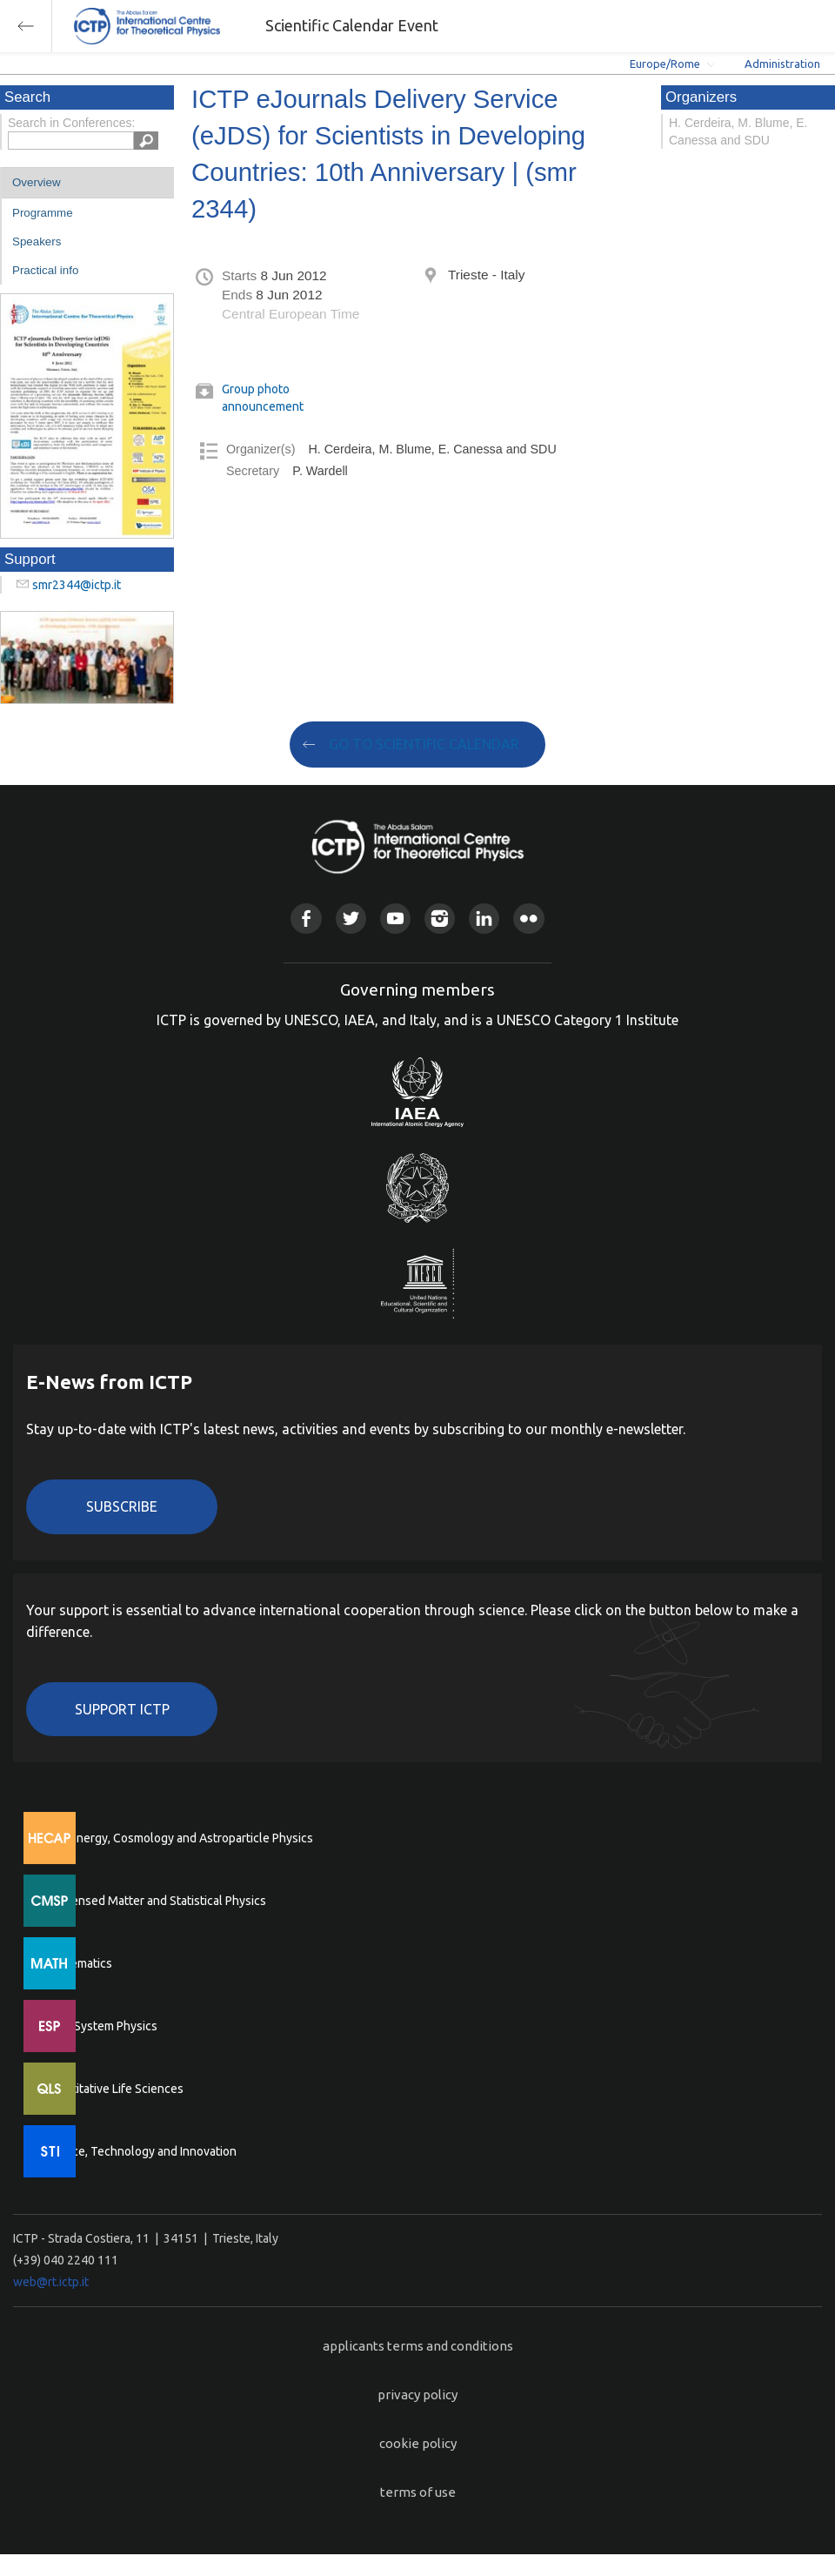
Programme (42, 212)
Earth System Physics (100, 2026)
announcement (263, 406)
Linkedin (484, 918)
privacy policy (417, 2394)
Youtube (395, 918)
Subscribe (121, 1506)
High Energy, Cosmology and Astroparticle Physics (178, 1838)
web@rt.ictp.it (51, 2282)
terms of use (418, 2492)
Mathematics (77, 1963)
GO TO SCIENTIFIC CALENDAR (424, 744)
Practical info (45, 270)
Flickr (528, 918)
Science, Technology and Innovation (140, 2151)
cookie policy (418, 2443)
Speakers (36, 241)
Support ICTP (122, 1709)
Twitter (351, 918)
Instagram (439, 918)
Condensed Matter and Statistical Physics (154, 1901)
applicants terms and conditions (418, 2345)
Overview (36, 182)
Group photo (256, 389)
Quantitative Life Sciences (113, 2089)
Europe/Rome (665, 63)
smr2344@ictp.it (76, 585)
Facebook (306, 918)
